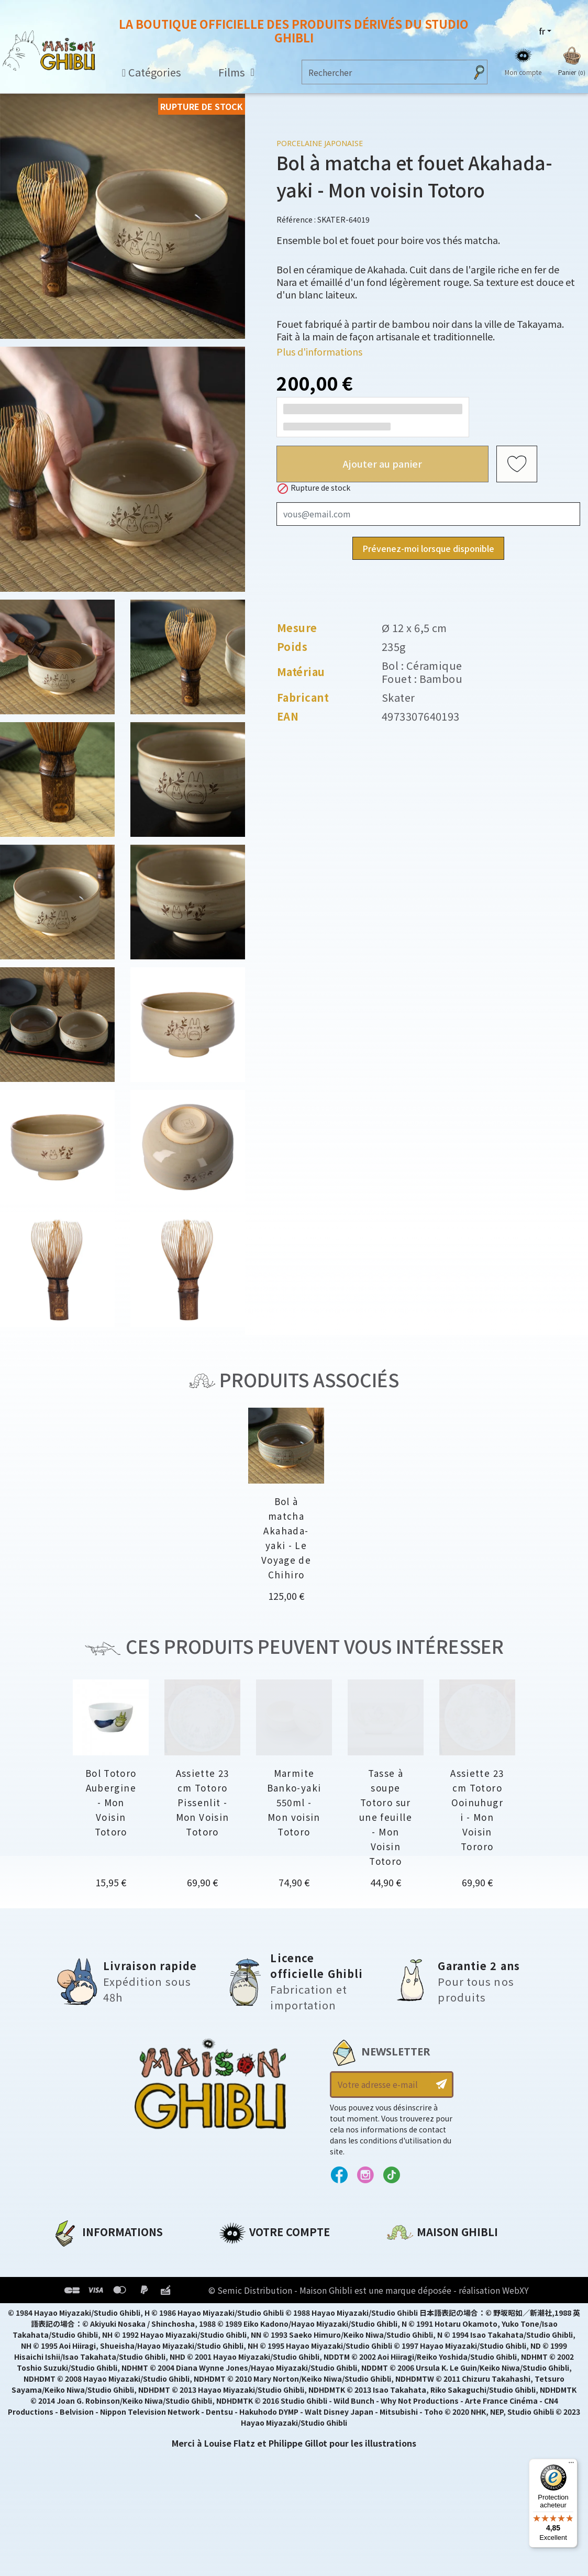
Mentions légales (89, 2274)
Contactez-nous (422, 2354)
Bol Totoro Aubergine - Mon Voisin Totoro (111, 1802)
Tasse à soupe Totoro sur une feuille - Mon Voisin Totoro (385, 1816)
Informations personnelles (279, 2256)
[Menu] (571, 2465)
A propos (71, 2256)
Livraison (72, 2328)
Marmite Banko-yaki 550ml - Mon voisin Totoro (294, 1802)
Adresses (238, 2292)
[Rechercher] (384, 72)
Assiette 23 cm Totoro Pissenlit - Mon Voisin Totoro (202, 1802)
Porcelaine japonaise (319, 143)
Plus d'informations (319, 351)
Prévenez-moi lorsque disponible (428, 548)
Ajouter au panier (382, 463)
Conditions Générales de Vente (121, 2310)
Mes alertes (244, 2345)
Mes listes (240, 2328)
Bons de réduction (260, 2310)
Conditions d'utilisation (106, 2292)
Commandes (247, 2274)
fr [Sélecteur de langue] (542, 31)
